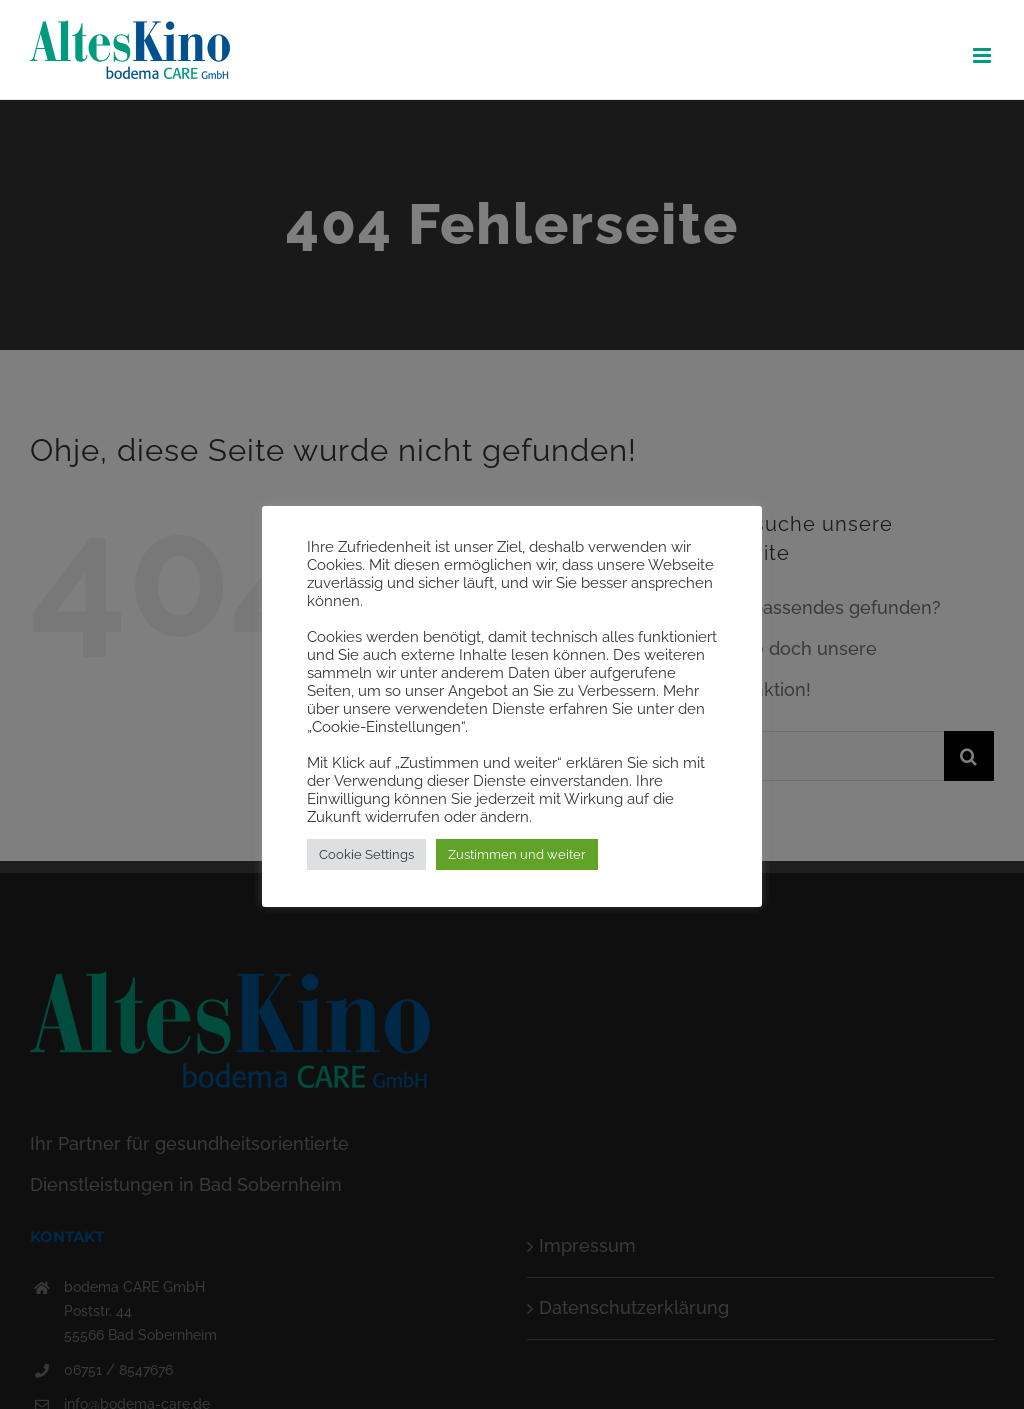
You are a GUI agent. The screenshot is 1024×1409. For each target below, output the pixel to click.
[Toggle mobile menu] (983, 55)
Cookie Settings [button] (366, 854)
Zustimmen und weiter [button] (517, 854)
